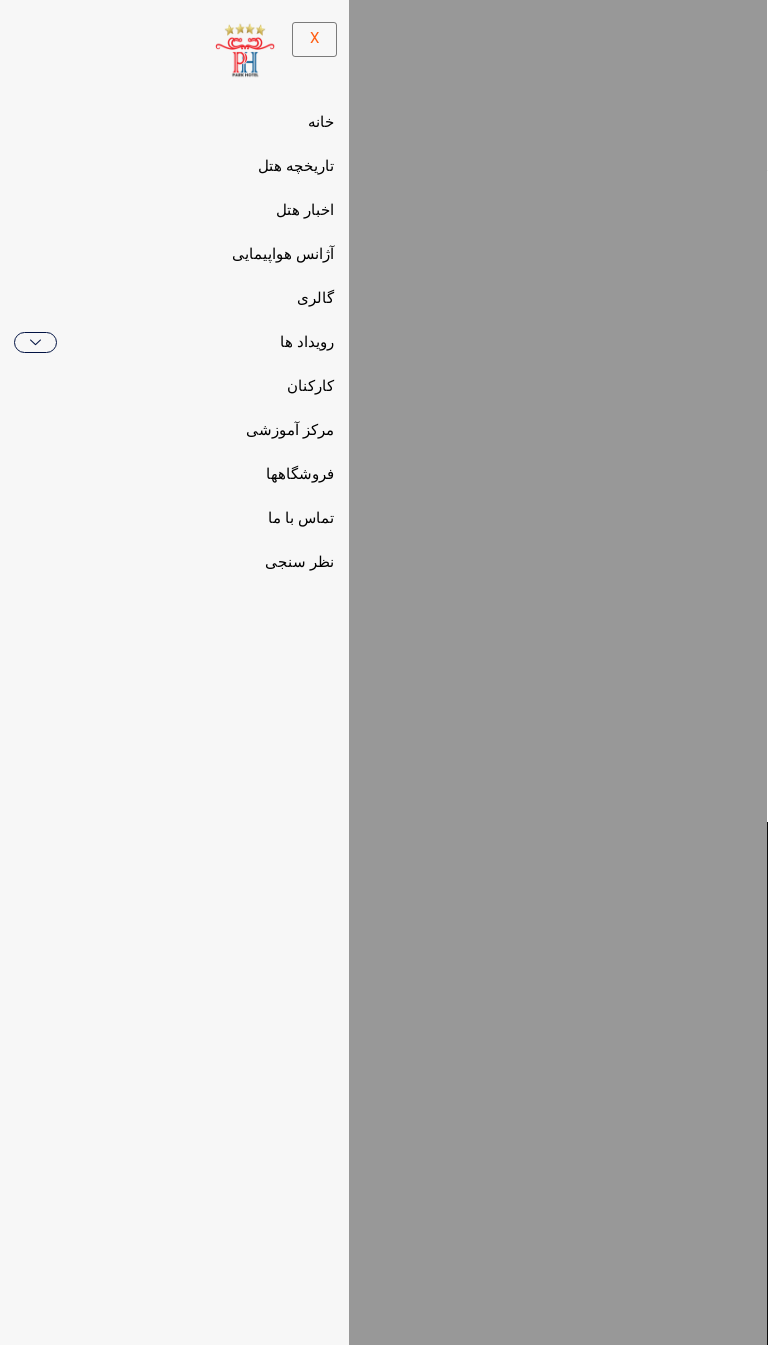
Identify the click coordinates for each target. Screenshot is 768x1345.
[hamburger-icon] (346, 85)
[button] (582, 1193)
